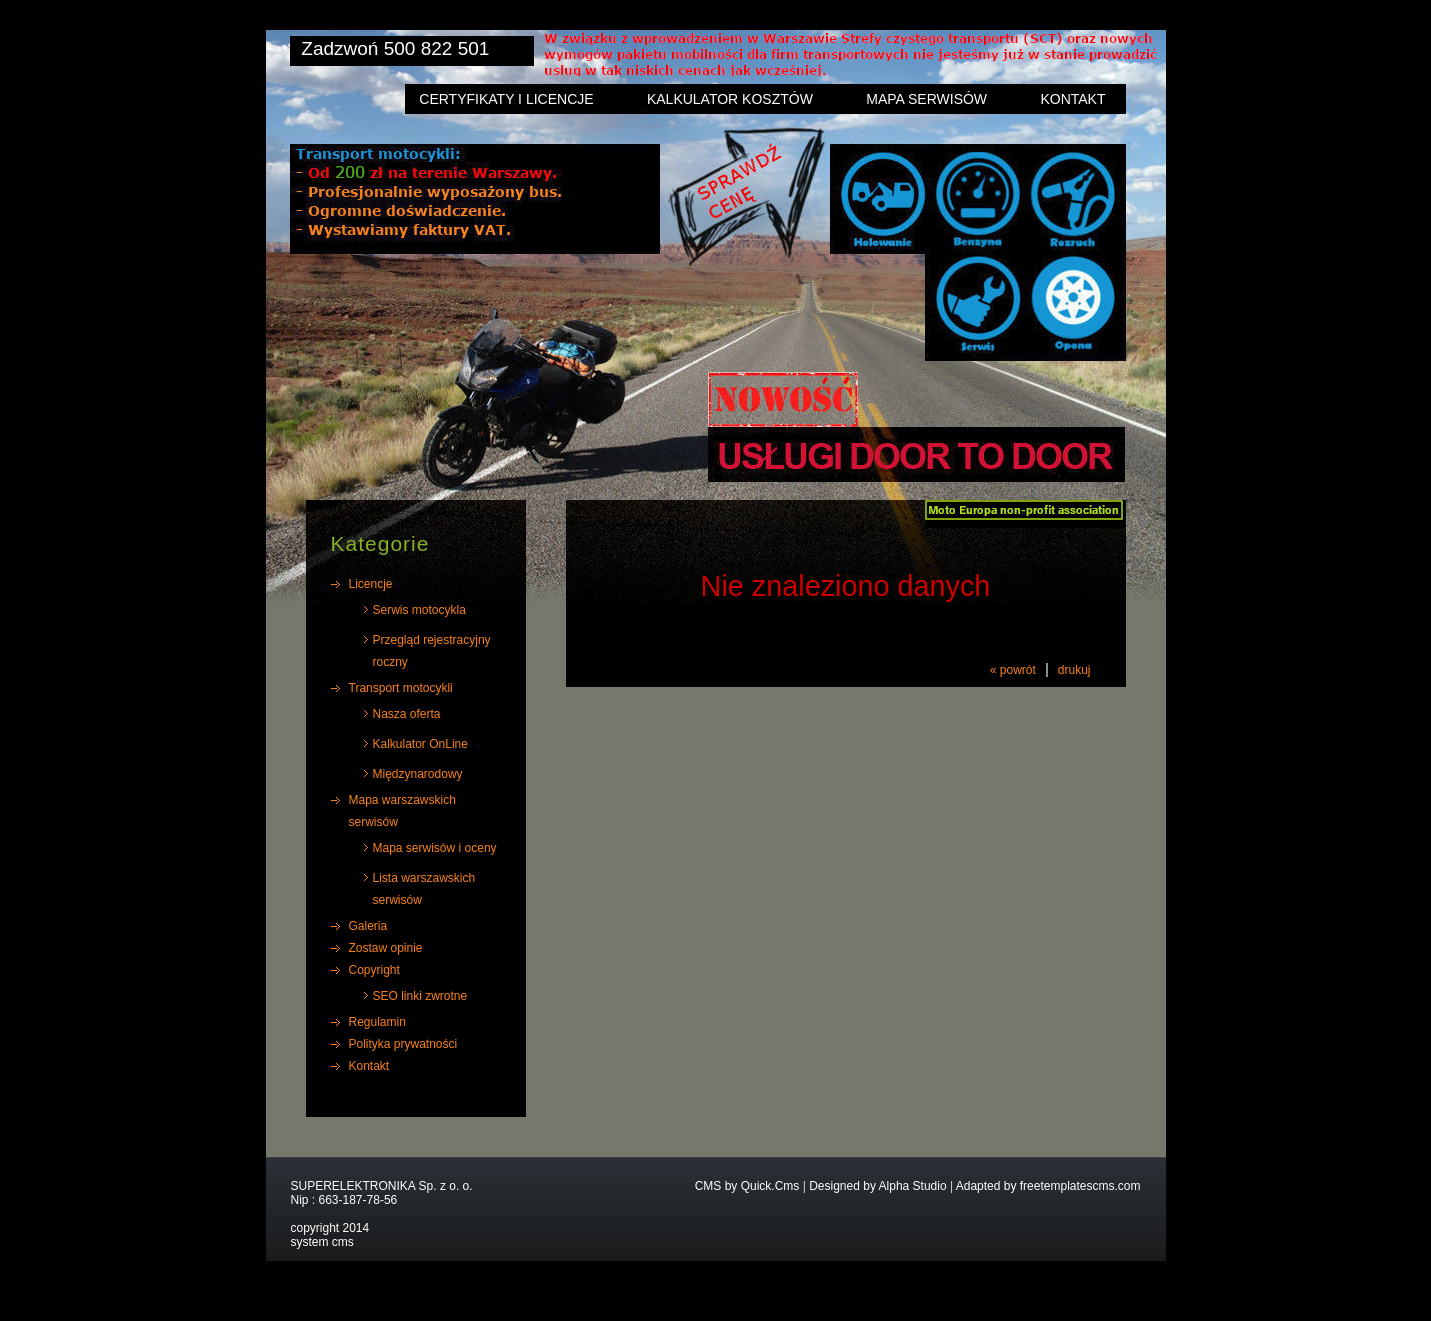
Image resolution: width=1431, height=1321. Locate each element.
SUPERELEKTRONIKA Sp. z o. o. (382, 1186)
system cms (322, 1242)
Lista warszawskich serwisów (424, 889)
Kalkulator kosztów (730, 99)
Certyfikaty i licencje (506, 99)
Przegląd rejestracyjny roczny (432, 651)
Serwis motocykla (419, 610)
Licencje (371, 584)
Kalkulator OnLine (420, 744)
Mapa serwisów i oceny (435, 848)
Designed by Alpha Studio (877, 1186)
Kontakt (1072, 99)
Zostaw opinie (386, 948)
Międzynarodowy (418, 774)
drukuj (1074, 670)
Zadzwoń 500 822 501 (395, 48)
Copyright (374, 970)
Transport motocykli (401, 688)
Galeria (368, 926)
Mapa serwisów (926, 99)
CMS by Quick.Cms (747, 1186)
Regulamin (377, 1022)
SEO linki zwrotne (420, 996)
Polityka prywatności (403, 1044)
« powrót (1013, 670)
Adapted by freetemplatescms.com (1048, 1186)
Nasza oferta (407, 714)
